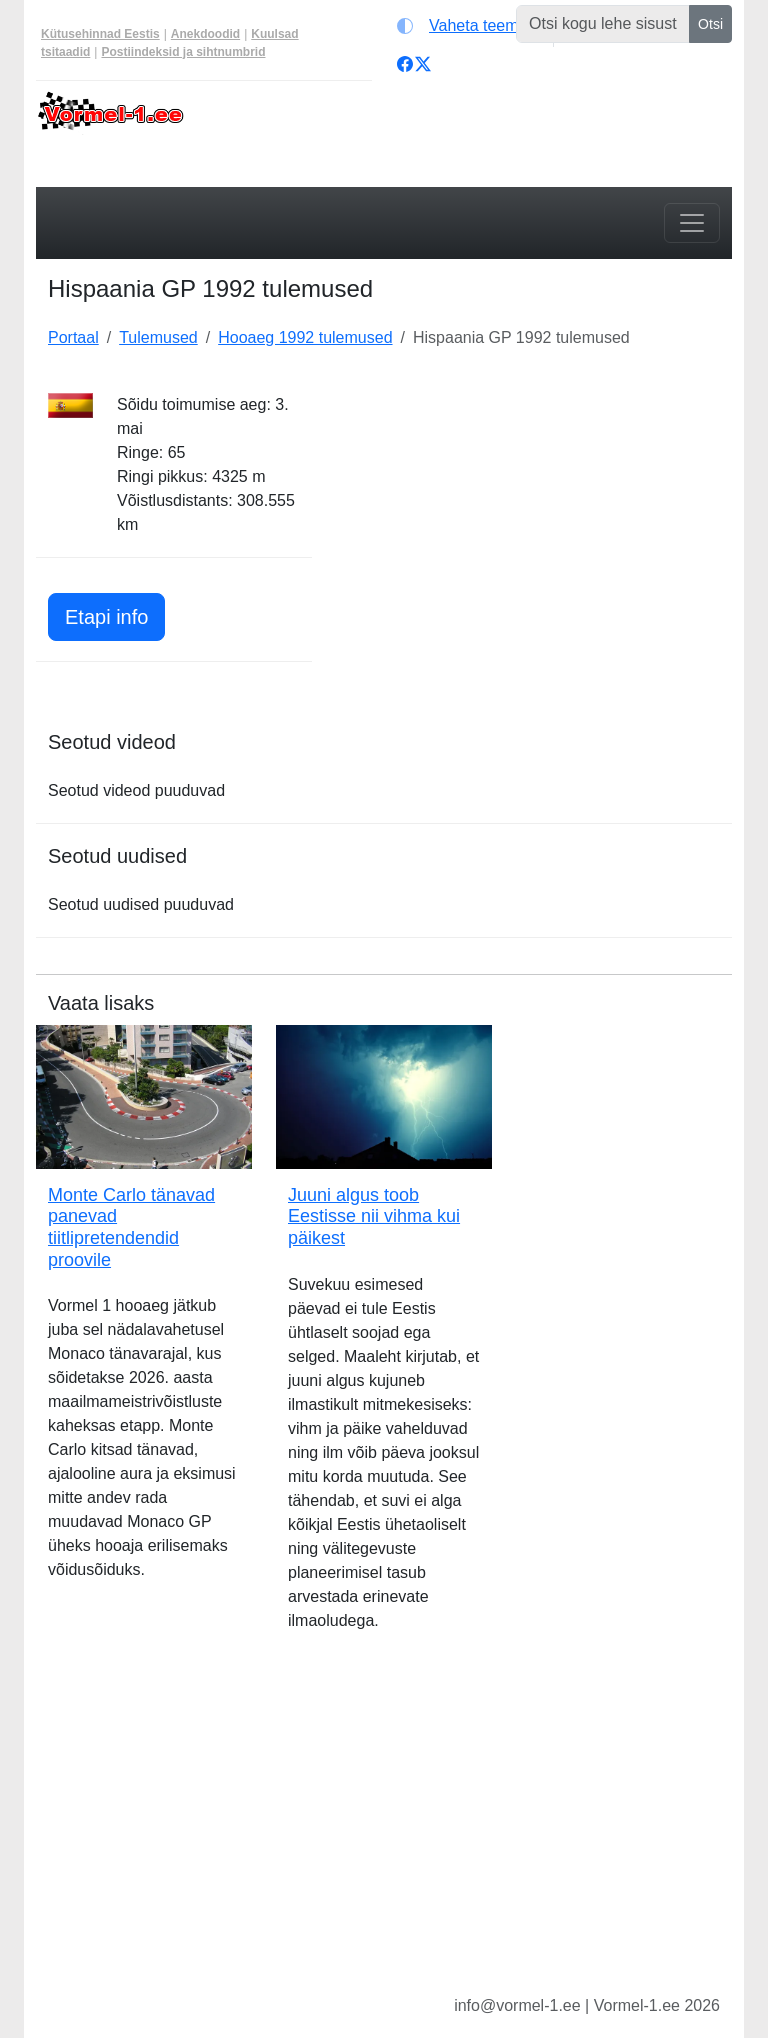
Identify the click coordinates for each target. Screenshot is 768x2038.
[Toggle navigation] (692, 223)
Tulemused (158, 337)
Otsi (710, 24)
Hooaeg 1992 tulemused (305, 337)
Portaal (73, 337)
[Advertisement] (534, 518)
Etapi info (115, 614)
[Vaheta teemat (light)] (470, 26)
